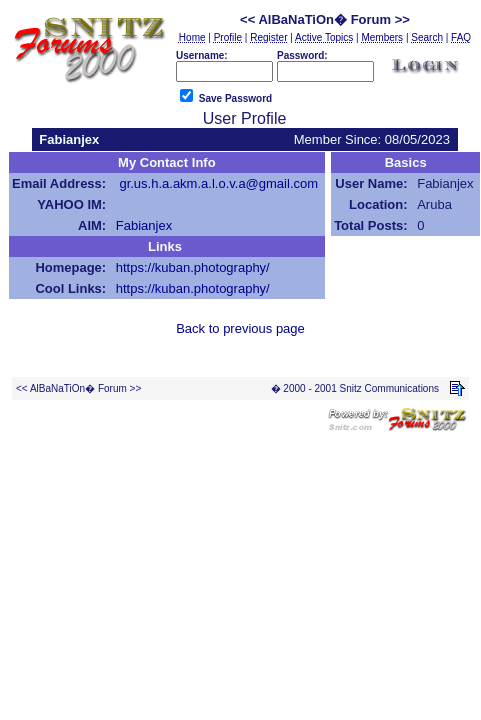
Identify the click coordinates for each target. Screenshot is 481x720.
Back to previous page (240, 328)
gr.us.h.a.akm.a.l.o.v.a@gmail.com (218, 183)
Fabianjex (144, 225)
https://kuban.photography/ (193, 267)
